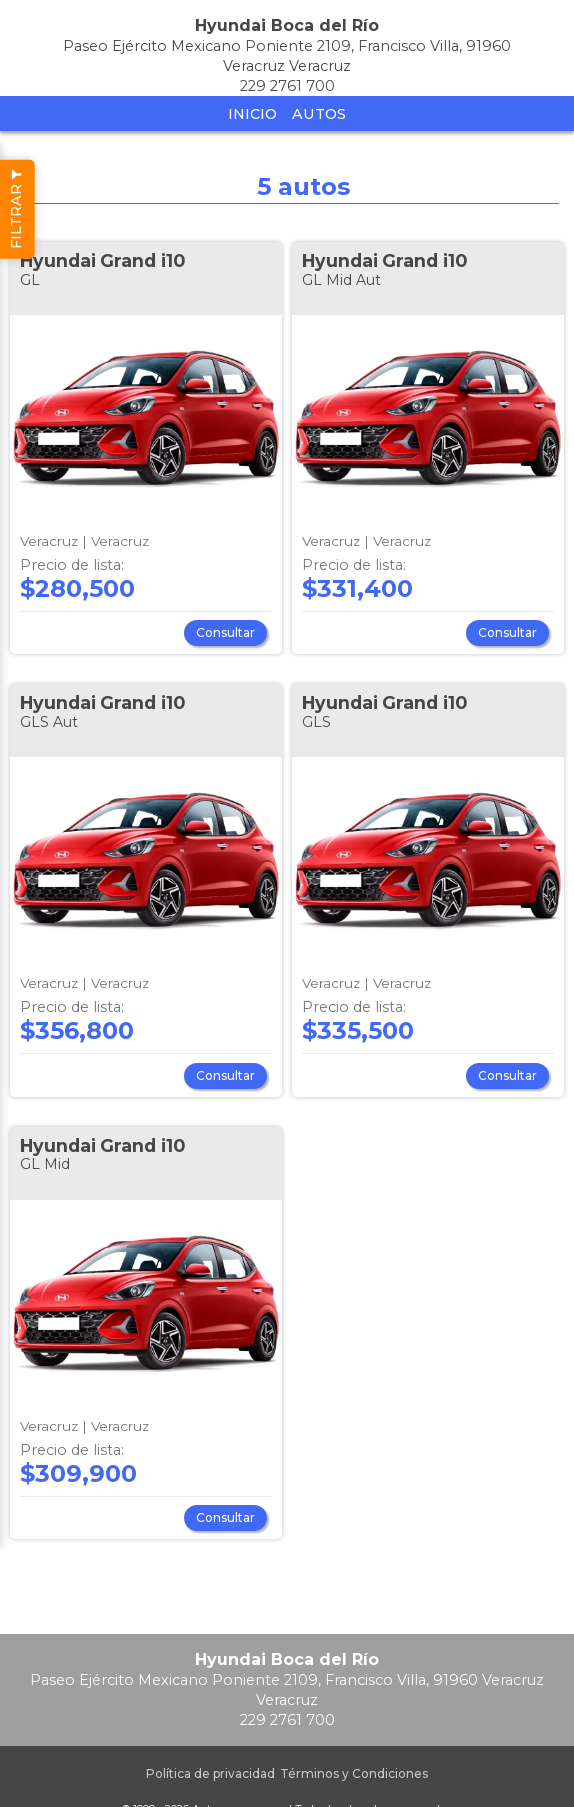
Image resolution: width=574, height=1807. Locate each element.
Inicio (252, 114)
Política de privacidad (210, 1773)
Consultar (225, 632)
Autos (319, 114)
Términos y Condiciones (354, 1773)
